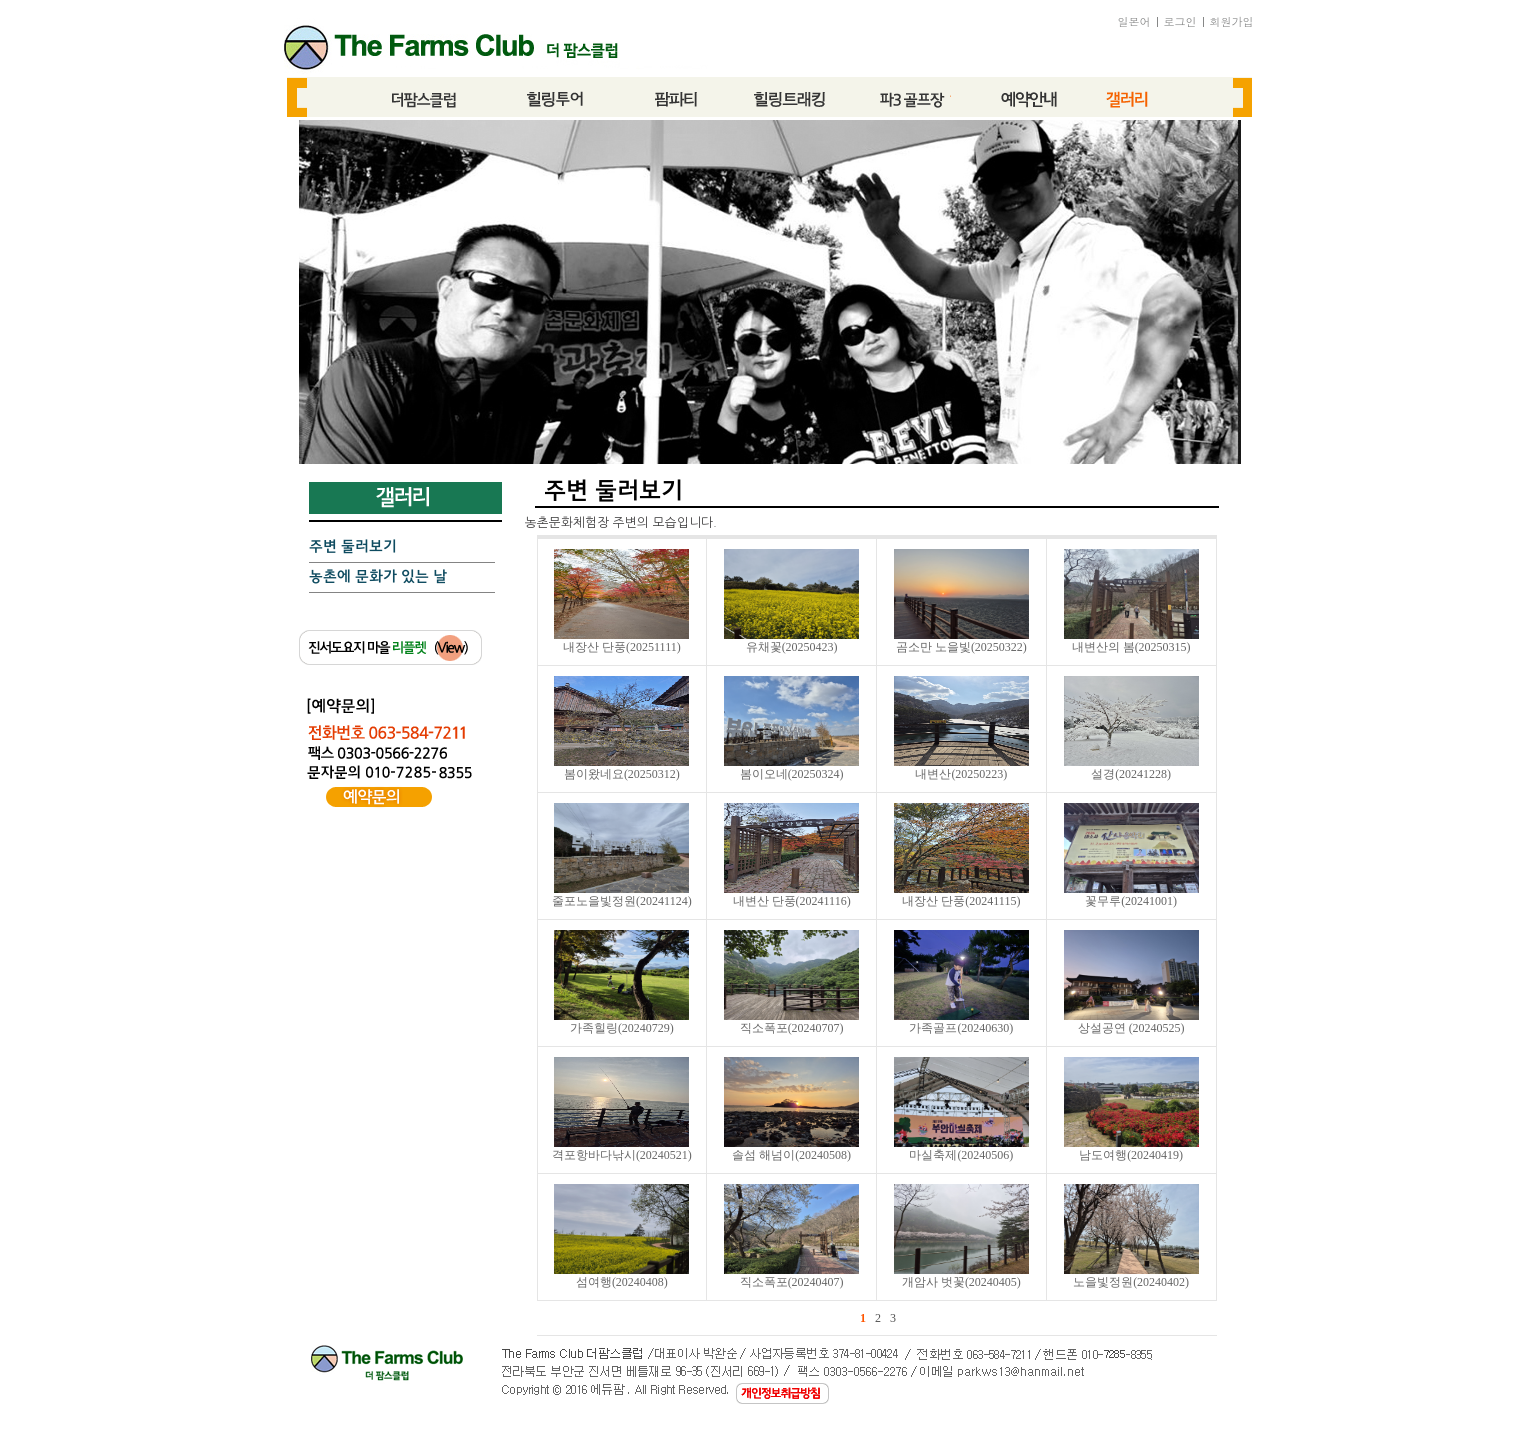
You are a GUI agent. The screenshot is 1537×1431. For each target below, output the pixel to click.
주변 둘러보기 (353, 547)
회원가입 (1232, 21)
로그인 (1180, 21)
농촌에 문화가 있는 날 (378, 577)
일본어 (1134, 21)
